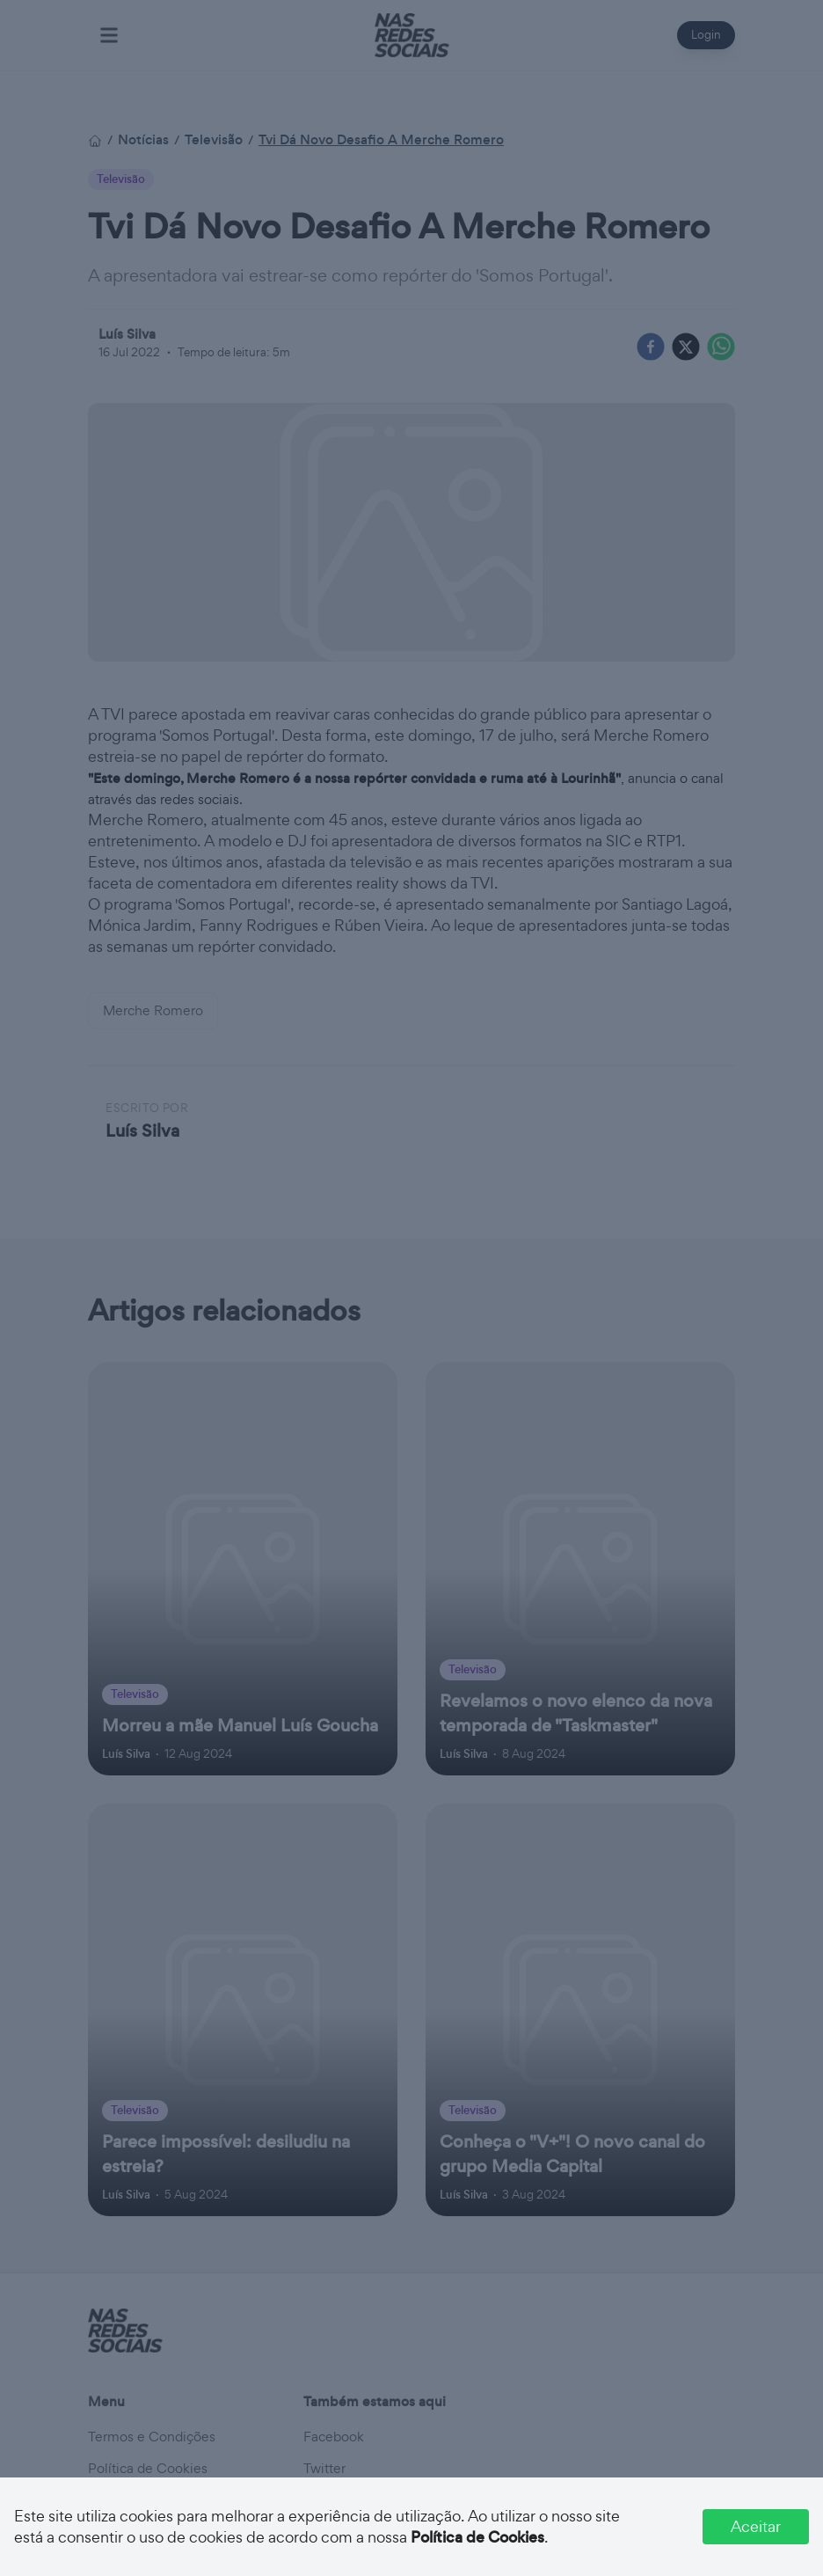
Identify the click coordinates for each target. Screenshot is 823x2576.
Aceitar (756, 2526)
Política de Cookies (477, 2537)
